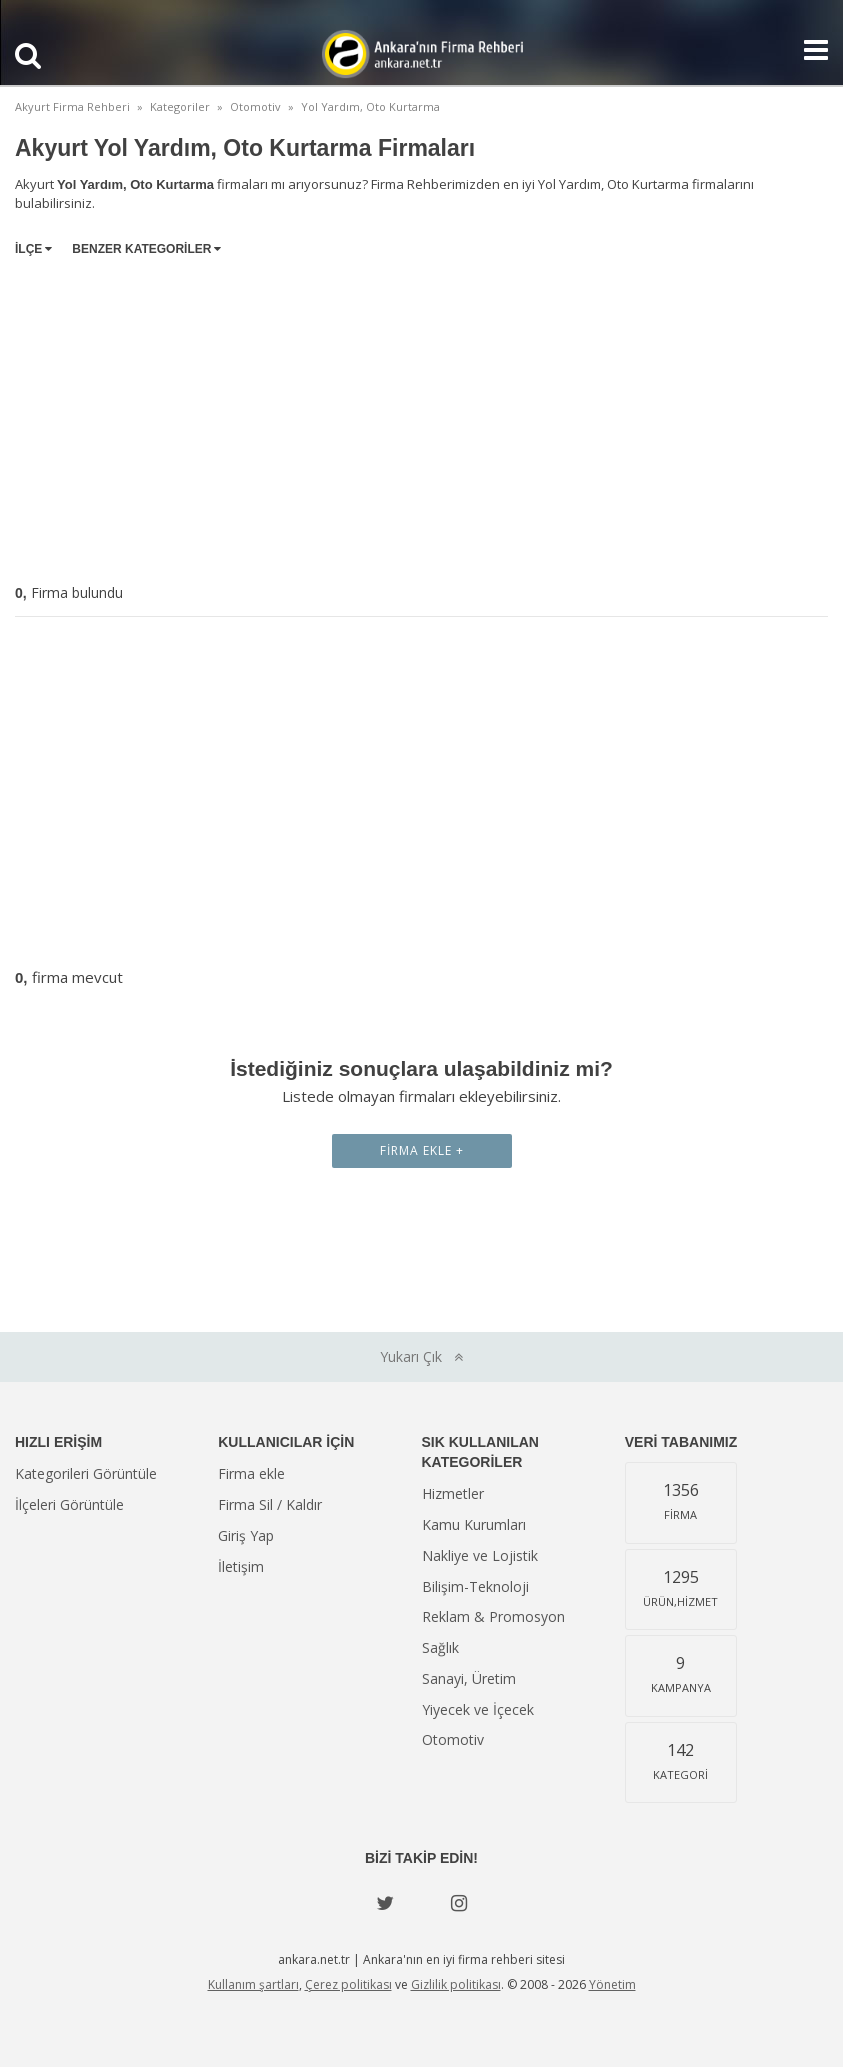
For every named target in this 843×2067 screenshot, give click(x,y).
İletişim (241, 1566)
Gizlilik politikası (456, 1984)
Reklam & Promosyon (493, 1616)
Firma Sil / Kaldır (270, 1504)
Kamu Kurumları (474, 1524)
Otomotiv (453, 1739)
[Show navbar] (808, 50)
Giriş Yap (246, 1535)
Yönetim (612, 1984)
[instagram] (459, 1903)
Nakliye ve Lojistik (480, 1555)
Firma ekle (251, 1473)
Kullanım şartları (253, 1984)
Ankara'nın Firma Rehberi (422, 54)
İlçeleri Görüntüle (69, 1504)
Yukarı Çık (421, 1356)
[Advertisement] (421, 416)
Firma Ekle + (422, 1150)
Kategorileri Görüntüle (86, 1473)
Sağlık (440, 1647)
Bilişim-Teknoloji (475, 1586)
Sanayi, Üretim (469, 1678)
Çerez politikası (348, 1984)
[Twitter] (385, 1903)
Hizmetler (453, 1493)
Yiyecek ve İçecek (478, 1709)
